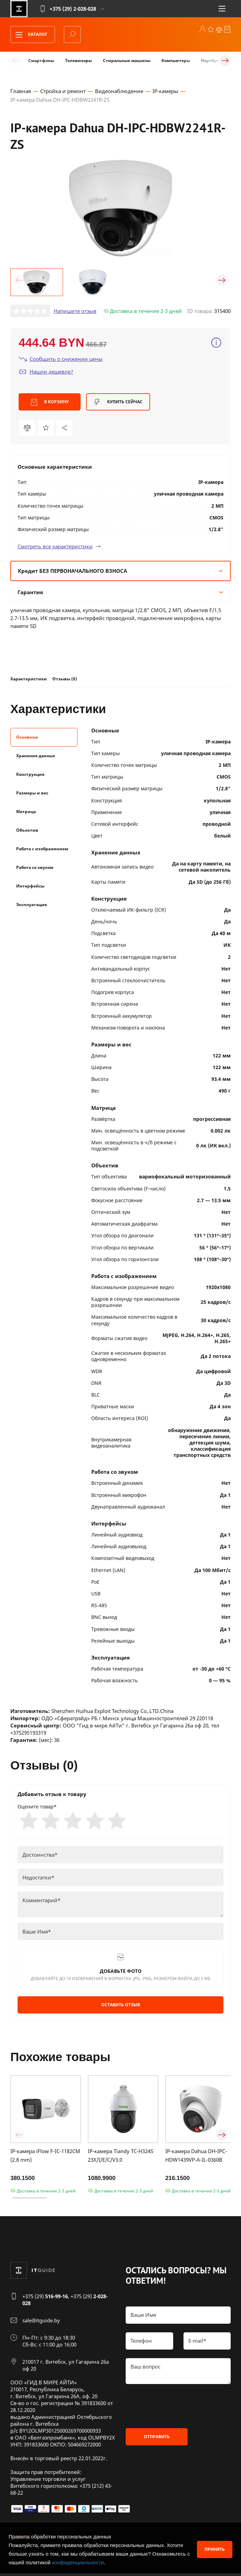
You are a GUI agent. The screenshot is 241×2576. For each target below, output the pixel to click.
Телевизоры (78, 60)
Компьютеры (175, 60)
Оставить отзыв (120, 2007)
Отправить (157, 2439)
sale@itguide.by (41, 2322)
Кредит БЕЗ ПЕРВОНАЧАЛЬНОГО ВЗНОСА (120, 572)
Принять (215, 2549)
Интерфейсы (30, 887)
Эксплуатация (31, 906)
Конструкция (30, 775)
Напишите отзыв (75, 311)
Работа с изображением (42, 850)
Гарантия (120, 593)
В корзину (50, 403)
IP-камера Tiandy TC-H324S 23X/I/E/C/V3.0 (120, 2158)
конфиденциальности (78, 2562)
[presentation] (178, 2408)
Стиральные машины (126, 60)
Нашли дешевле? (46, 373)
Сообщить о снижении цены (61, 360)
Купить (118, 403)
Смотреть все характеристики (59, 547)
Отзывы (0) (64, 680)
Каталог (29, 35)
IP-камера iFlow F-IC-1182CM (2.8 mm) (45, 2158)
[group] (120, 209)
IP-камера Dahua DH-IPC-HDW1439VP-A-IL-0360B (196, 2158)
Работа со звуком (34, 868)
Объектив (27, 831)
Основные (27, 738)
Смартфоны (41, 60)
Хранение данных (35, 757)
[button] (19, 281)
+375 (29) (45, 2298)
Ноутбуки (211, 60)
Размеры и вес (32, 794)
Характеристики (28, 680)
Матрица (26, 812)
